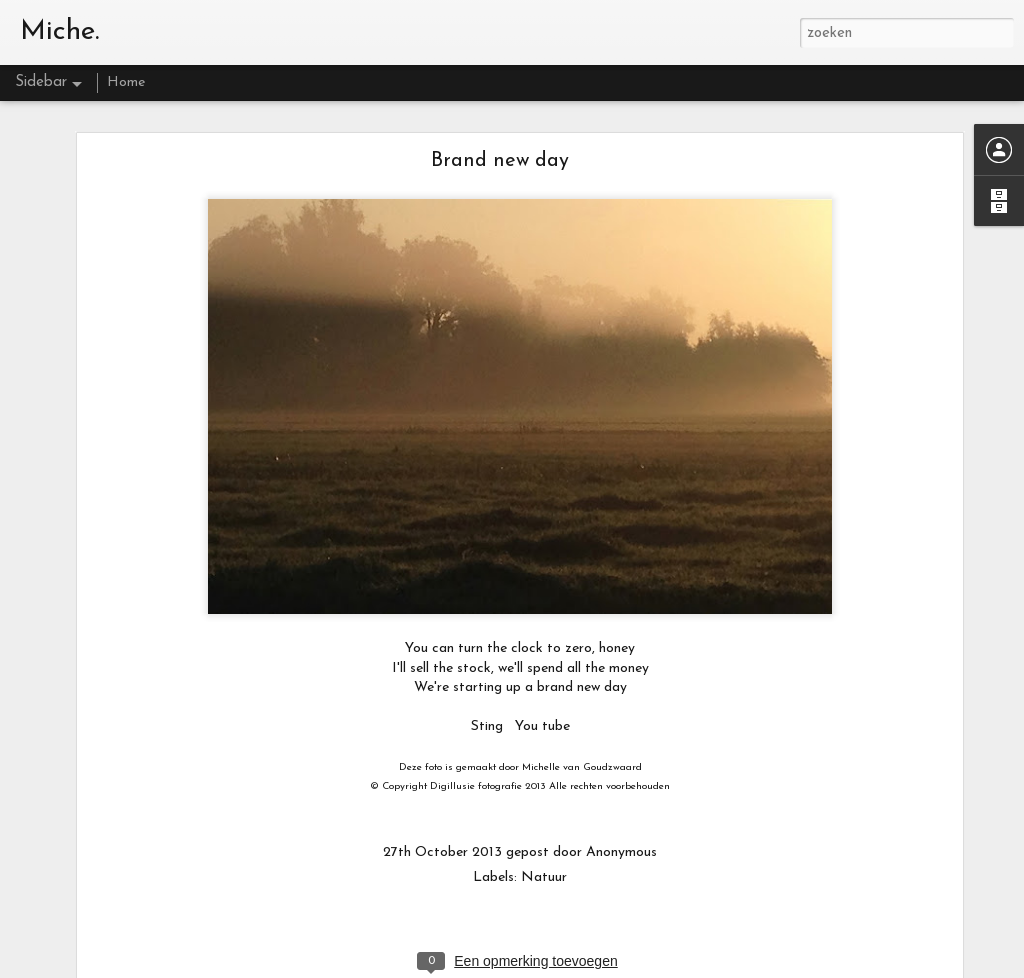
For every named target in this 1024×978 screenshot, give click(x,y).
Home (126, 82)
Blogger (669, 967)
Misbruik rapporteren (746, 967)
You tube (542, 699)
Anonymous (621, 824)
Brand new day (500, 133)
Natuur (544, 849)
